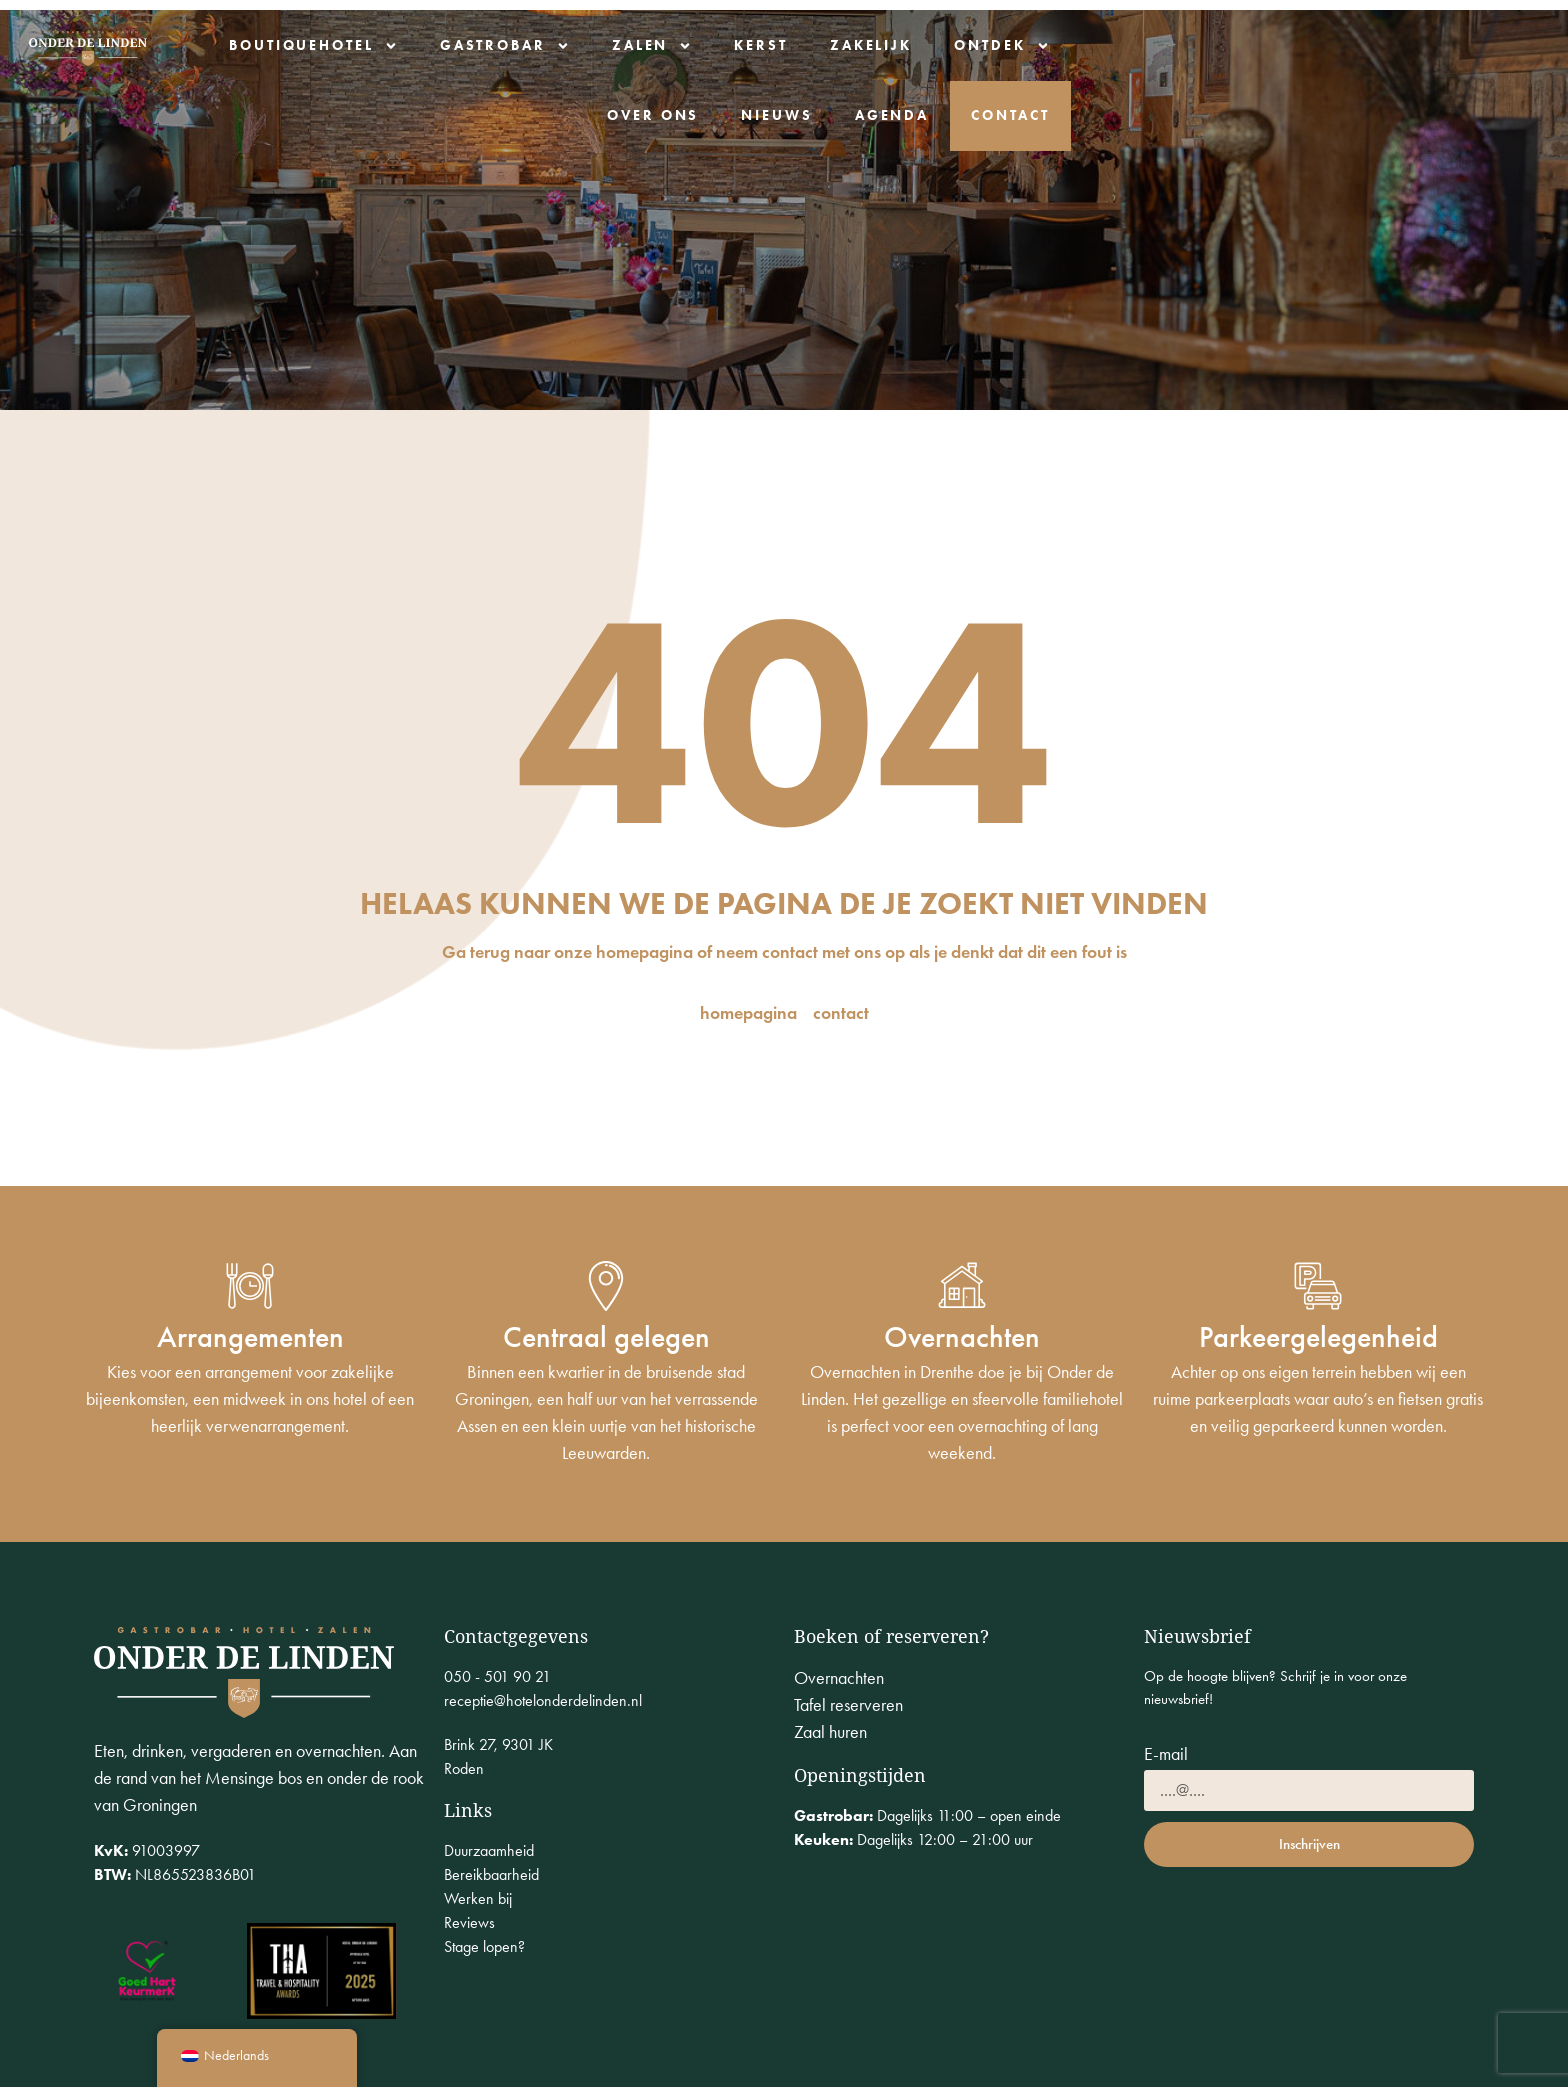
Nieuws (1384, 44)
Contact (1498, 114)
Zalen (775, 45)
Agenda (1500, 44)
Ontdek (1125, 45)
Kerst (885, 44)
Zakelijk (994, 44)
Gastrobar (628, 45)
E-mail (1166, 1755)
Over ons (1261, 44)
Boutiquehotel (437, 45)
